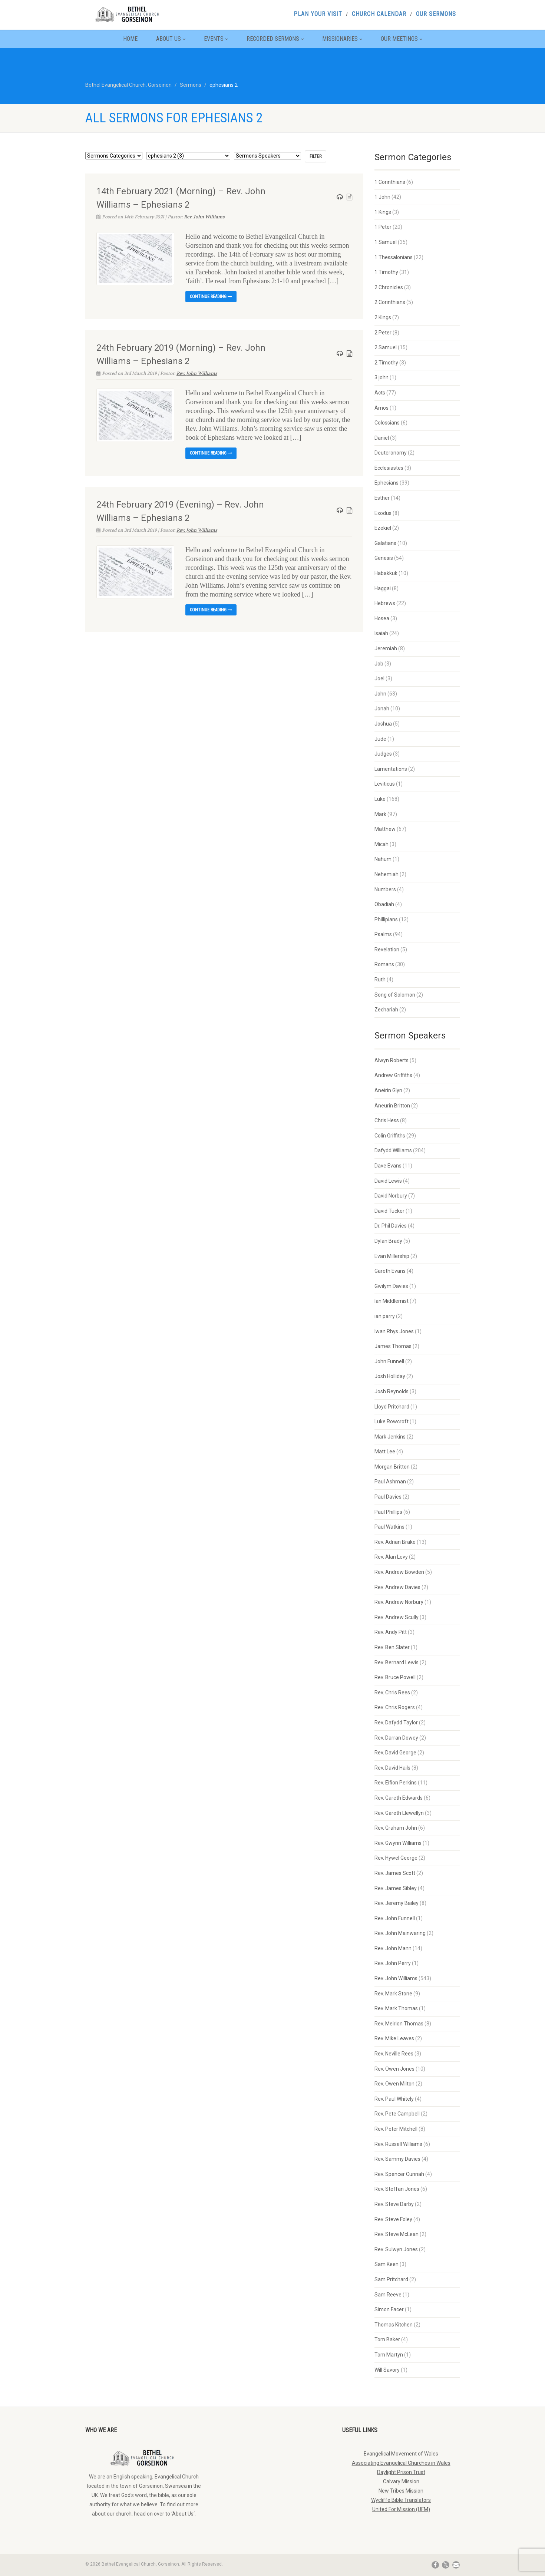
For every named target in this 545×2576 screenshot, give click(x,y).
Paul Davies (388, 1497)
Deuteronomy (390, 453)
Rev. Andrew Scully (396, 1617)
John (380, 694)
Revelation (386, 949)
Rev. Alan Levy (391, 1557)
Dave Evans (388, 1166)
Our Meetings (401, 38)
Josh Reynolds (391, 1391)
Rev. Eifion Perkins (395, 1783)
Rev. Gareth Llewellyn (399, 1813)
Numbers (385, 889)
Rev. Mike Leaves (394, 2038)
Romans (384, 964)
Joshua (383, 724)
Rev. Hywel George (395, 1858)
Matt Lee (384, 1451)
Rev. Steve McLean (396, 2234)
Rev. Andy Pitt (390, 1632)
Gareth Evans (390, 1271)
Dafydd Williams (393, 1150)
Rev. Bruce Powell (395, 1677)
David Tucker (389, 1211)
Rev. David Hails (392, 1768)
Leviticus (384, 784)
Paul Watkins (389, 1527)
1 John (382, 197)
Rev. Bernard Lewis (396, 1662)
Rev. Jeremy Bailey (396, 1903)
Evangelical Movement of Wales (401, 2454)
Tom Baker (387, 2339)
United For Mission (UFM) (401, 2509)
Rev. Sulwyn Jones (396, 2249)
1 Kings (382, 212)
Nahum (383, 859)
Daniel (381, 438)
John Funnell (389, 1361)
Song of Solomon (394, 995)
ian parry (384, 1316)
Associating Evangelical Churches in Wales (401, 2463)
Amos (381, 408)
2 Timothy (386, 363)
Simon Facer (389, 2309)
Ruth (380, 979)
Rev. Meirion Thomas (398, 2024)
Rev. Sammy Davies (397, 2159)
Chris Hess (386, 1120)
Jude (380, 739)
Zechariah (386, 1010)
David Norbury (390, 1196)
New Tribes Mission (401, 2491)
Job (378, 664)
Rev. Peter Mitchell (395, 2129)
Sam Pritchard (391, 2279)
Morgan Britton (392, 1467)
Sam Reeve (388, 2295)
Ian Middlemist (391, 1301)
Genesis (383, 558)
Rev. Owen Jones (394, 2069)
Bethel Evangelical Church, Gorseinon (128, 85)
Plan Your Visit (318, 14)
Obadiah (384, 904)
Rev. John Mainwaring (400, 1933)
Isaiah (381, 633)
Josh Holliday (389, 1376)
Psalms (383, 934)
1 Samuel (385, 242)
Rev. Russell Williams (398, 2144)
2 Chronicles (388, 287)
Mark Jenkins (390, 1437)
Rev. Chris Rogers (394, 1707)
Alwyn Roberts (391, 1060)
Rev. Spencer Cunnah (399, 2174)
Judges (383, 754)
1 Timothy (386, 272)
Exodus (383, 513)
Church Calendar (379, 14)
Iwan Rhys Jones (394, 1331)
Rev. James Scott (394, 1873)
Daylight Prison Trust (401, 2472)
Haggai (382, 588)
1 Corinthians (389, 182)
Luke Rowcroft (391, 1421)
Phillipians (386, 919)
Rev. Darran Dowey (396, 1738)
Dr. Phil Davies (390, 1226)
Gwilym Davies (391, 1286)
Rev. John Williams (204, 217)
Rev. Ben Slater (392, 1647)
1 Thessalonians (393, 257)
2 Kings (382, 317)
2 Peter (383, 333)
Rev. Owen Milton (394, 2084)
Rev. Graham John (395, 1828)
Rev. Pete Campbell (397, 2114)
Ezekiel (382, 528)
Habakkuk (385, 573)
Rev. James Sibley (395, 1888)
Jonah (381, 708)
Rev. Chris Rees (392, 1692)
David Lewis (388, 1181)
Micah (381, 844)
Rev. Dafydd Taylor (396, 1722)
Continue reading (211, 296)
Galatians (385, 543)
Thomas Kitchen (393, 2325)
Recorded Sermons (275, 38)
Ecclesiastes (388, 468)
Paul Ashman (390, 1481)
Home (130, 38)
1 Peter (383, 227)
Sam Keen (386, 2264)
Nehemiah (386, 874)
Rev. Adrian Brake (395, 1542)
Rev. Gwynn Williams (398, 1843)
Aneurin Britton (392, 1106)
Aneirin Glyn (388, 1090)
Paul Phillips (388, 1512)
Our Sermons (436, 14)
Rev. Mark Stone (393, 1994)
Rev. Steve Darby (394, 2204)
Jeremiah (385, 648)
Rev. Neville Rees (393, 2054)
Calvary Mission (401, 2481)
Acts (379, 393)
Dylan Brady (388, 1241)
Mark (380, 814)
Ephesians (386, 483)
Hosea (381, 618)
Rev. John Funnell (394, 1918)
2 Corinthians (389, 302)
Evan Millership (391, 1256)
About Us (170, 38)
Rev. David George (395, 1753)
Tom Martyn (388, 2355)
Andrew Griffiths (393, 1075)
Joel (379, 678)
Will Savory (387, 2370)
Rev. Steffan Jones (396, 2189)
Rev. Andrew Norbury (398, 1602)
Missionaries (342, 38)
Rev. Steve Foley (393, 2219)
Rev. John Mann (393, 1948)
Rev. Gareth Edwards (398, 1798)
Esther (382, 498)
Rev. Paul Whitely (394, 2099)
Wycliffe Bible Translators (401, 2500)
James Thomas (393, 1346)
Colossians (387, 423)
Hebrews (384, 603)
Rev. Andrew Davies (397, 1587)
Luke (380, 799)
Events (216, 38)
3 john (381, 377)
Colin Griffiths (389, 1136)
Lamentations (390, 769)
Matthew (385, 829)
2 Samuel (385, 347)
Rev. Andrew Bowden (399, 1572)
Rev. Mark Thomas (396, 2008)
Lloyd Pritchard (391, 1407)
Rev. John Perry (392, 1963)
